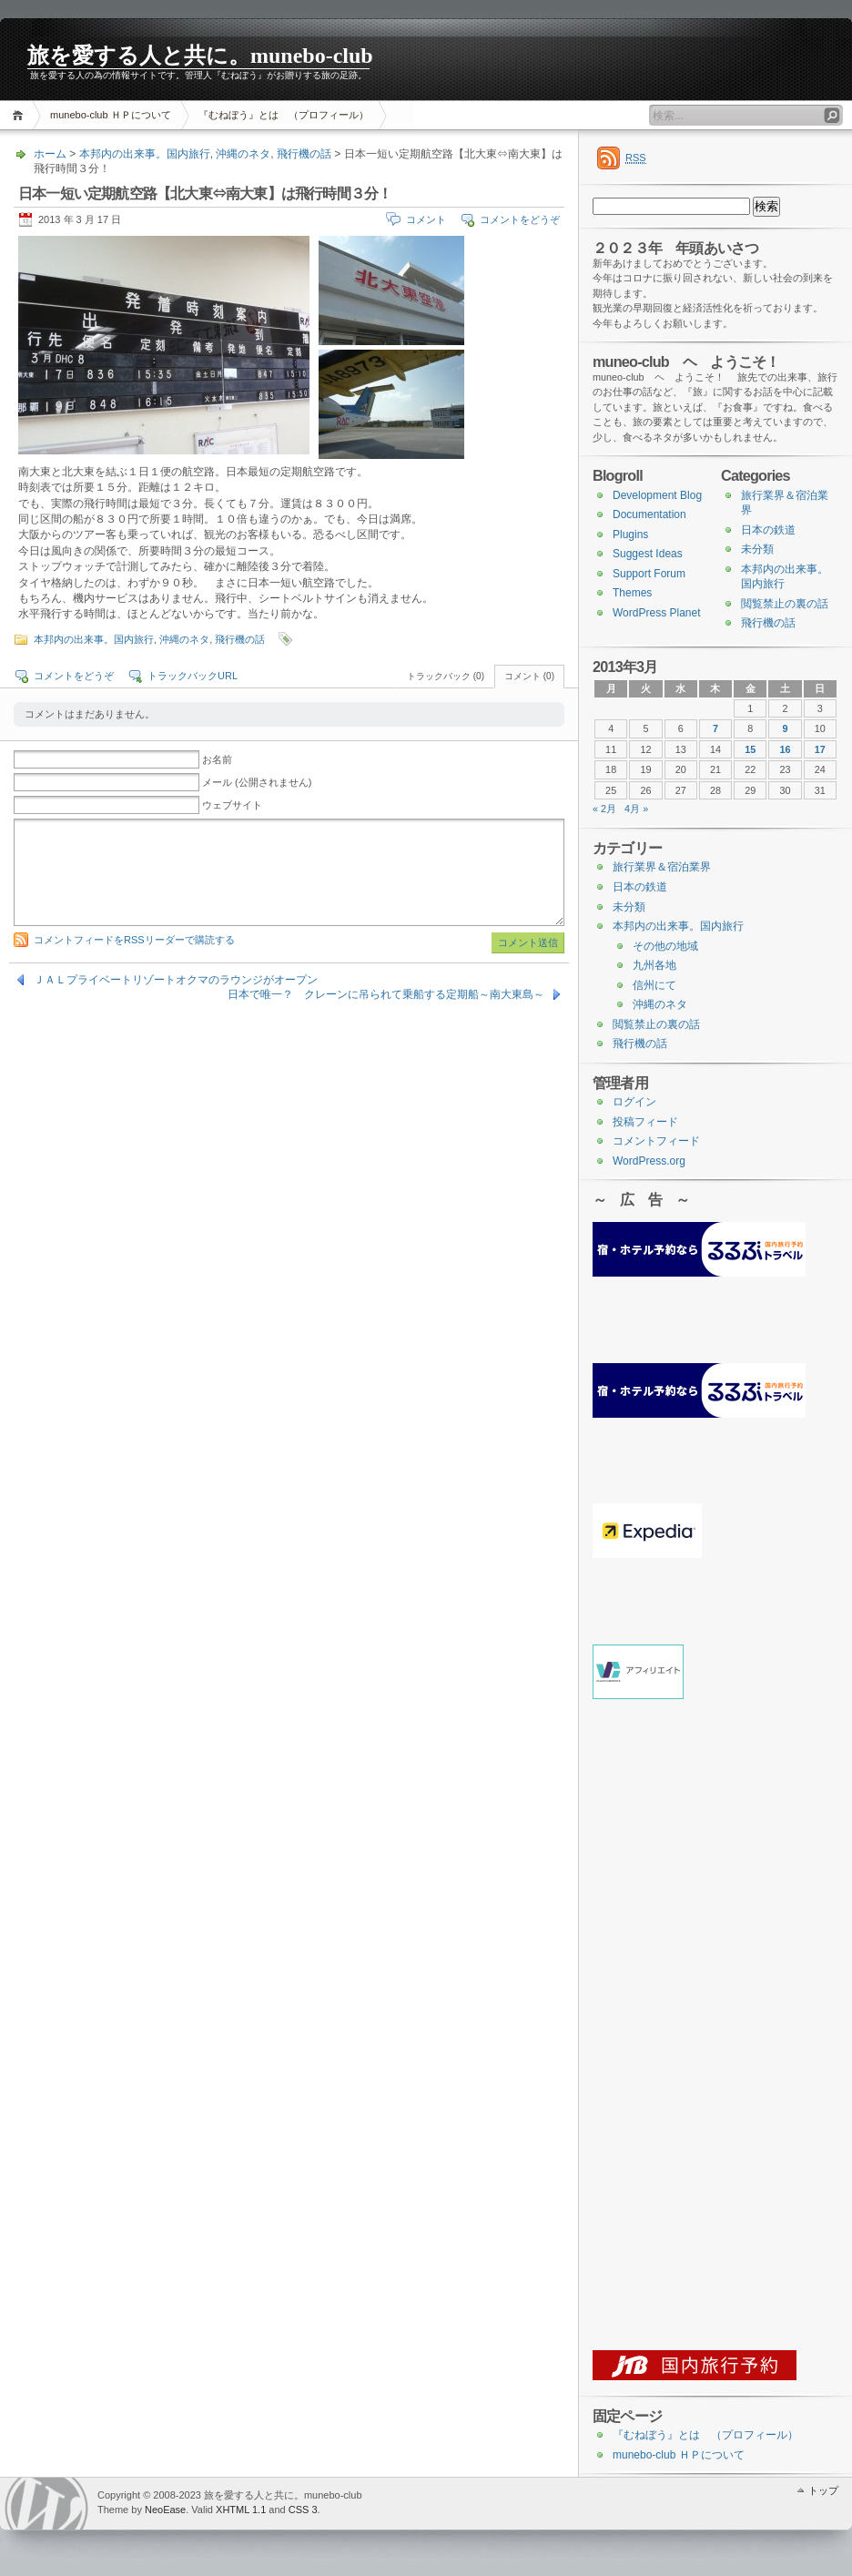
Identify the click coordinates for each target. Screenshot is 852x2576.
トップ (823, 2490)
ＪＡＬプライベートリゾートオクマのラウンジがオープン (176, 979)
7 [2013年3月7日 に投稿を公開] (715, 728)
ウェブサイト (232, 804)
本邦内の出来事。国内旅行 (144, 154)
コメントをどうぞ (520, 219)
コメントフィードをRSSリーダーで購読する (134, 939)
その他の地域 (665, 946)
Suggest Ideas (648, 553)
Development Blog (657, 495)
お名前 (217, 759)
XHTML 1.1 (241, 2509)
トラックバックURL (192, 675)
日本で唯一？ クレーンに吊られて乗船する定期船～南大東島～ (386, 994)
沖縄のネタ (243, 154)
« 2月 (604, 808)
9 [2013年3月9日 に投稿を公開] (785, 728)
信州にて (654, 985)
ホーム (20, 115)
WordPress (46, 2504)
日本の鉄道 (768, 530)
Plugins (630, 534)
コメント (426, 219)
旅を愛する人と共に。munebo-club (200, 55)
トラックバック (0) (445, 676)
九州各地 (654, 965)
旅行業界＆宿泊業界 (662, 866)
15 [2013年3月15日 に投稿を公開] (750, 749)
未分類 (757, 549)
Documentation (649, 514)
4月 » (636, 808)
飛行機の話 (304, 154)
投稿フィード (645, 1121)
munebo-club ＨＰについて (110, 114)
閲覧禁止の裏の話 (784, 603)
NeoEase (165, 2509)
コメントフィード (656, 1141)
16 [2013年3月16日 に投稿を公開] (785, 749)
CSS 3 (303, 2509)
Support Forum (649, 573)
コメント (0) (529, 676)
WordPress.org (649, 1161)
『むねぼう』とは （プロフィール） (283, 114)
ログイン (634, 1101)
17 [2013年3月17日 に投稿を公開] (820, 749)
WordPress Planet (657, 612)
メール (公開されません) (256, 782)
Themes (632, 592)
